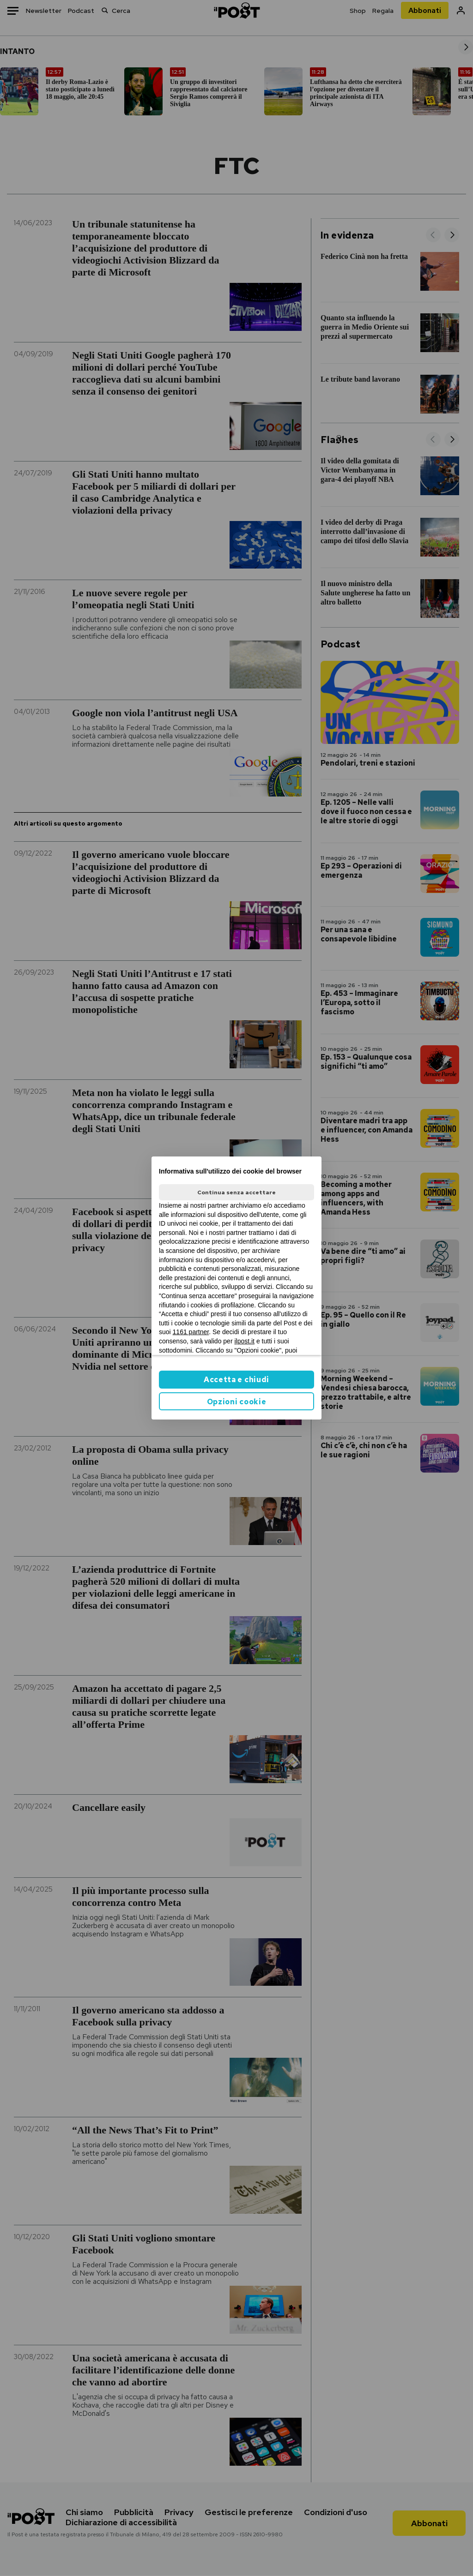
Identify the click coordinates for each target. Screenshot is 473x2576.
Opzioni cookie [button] (237, 1402)
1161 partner (191, 1332)
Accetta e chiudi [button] (236, 1379)
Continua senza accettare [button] (236, 1192)
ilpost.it (244, 1341)
